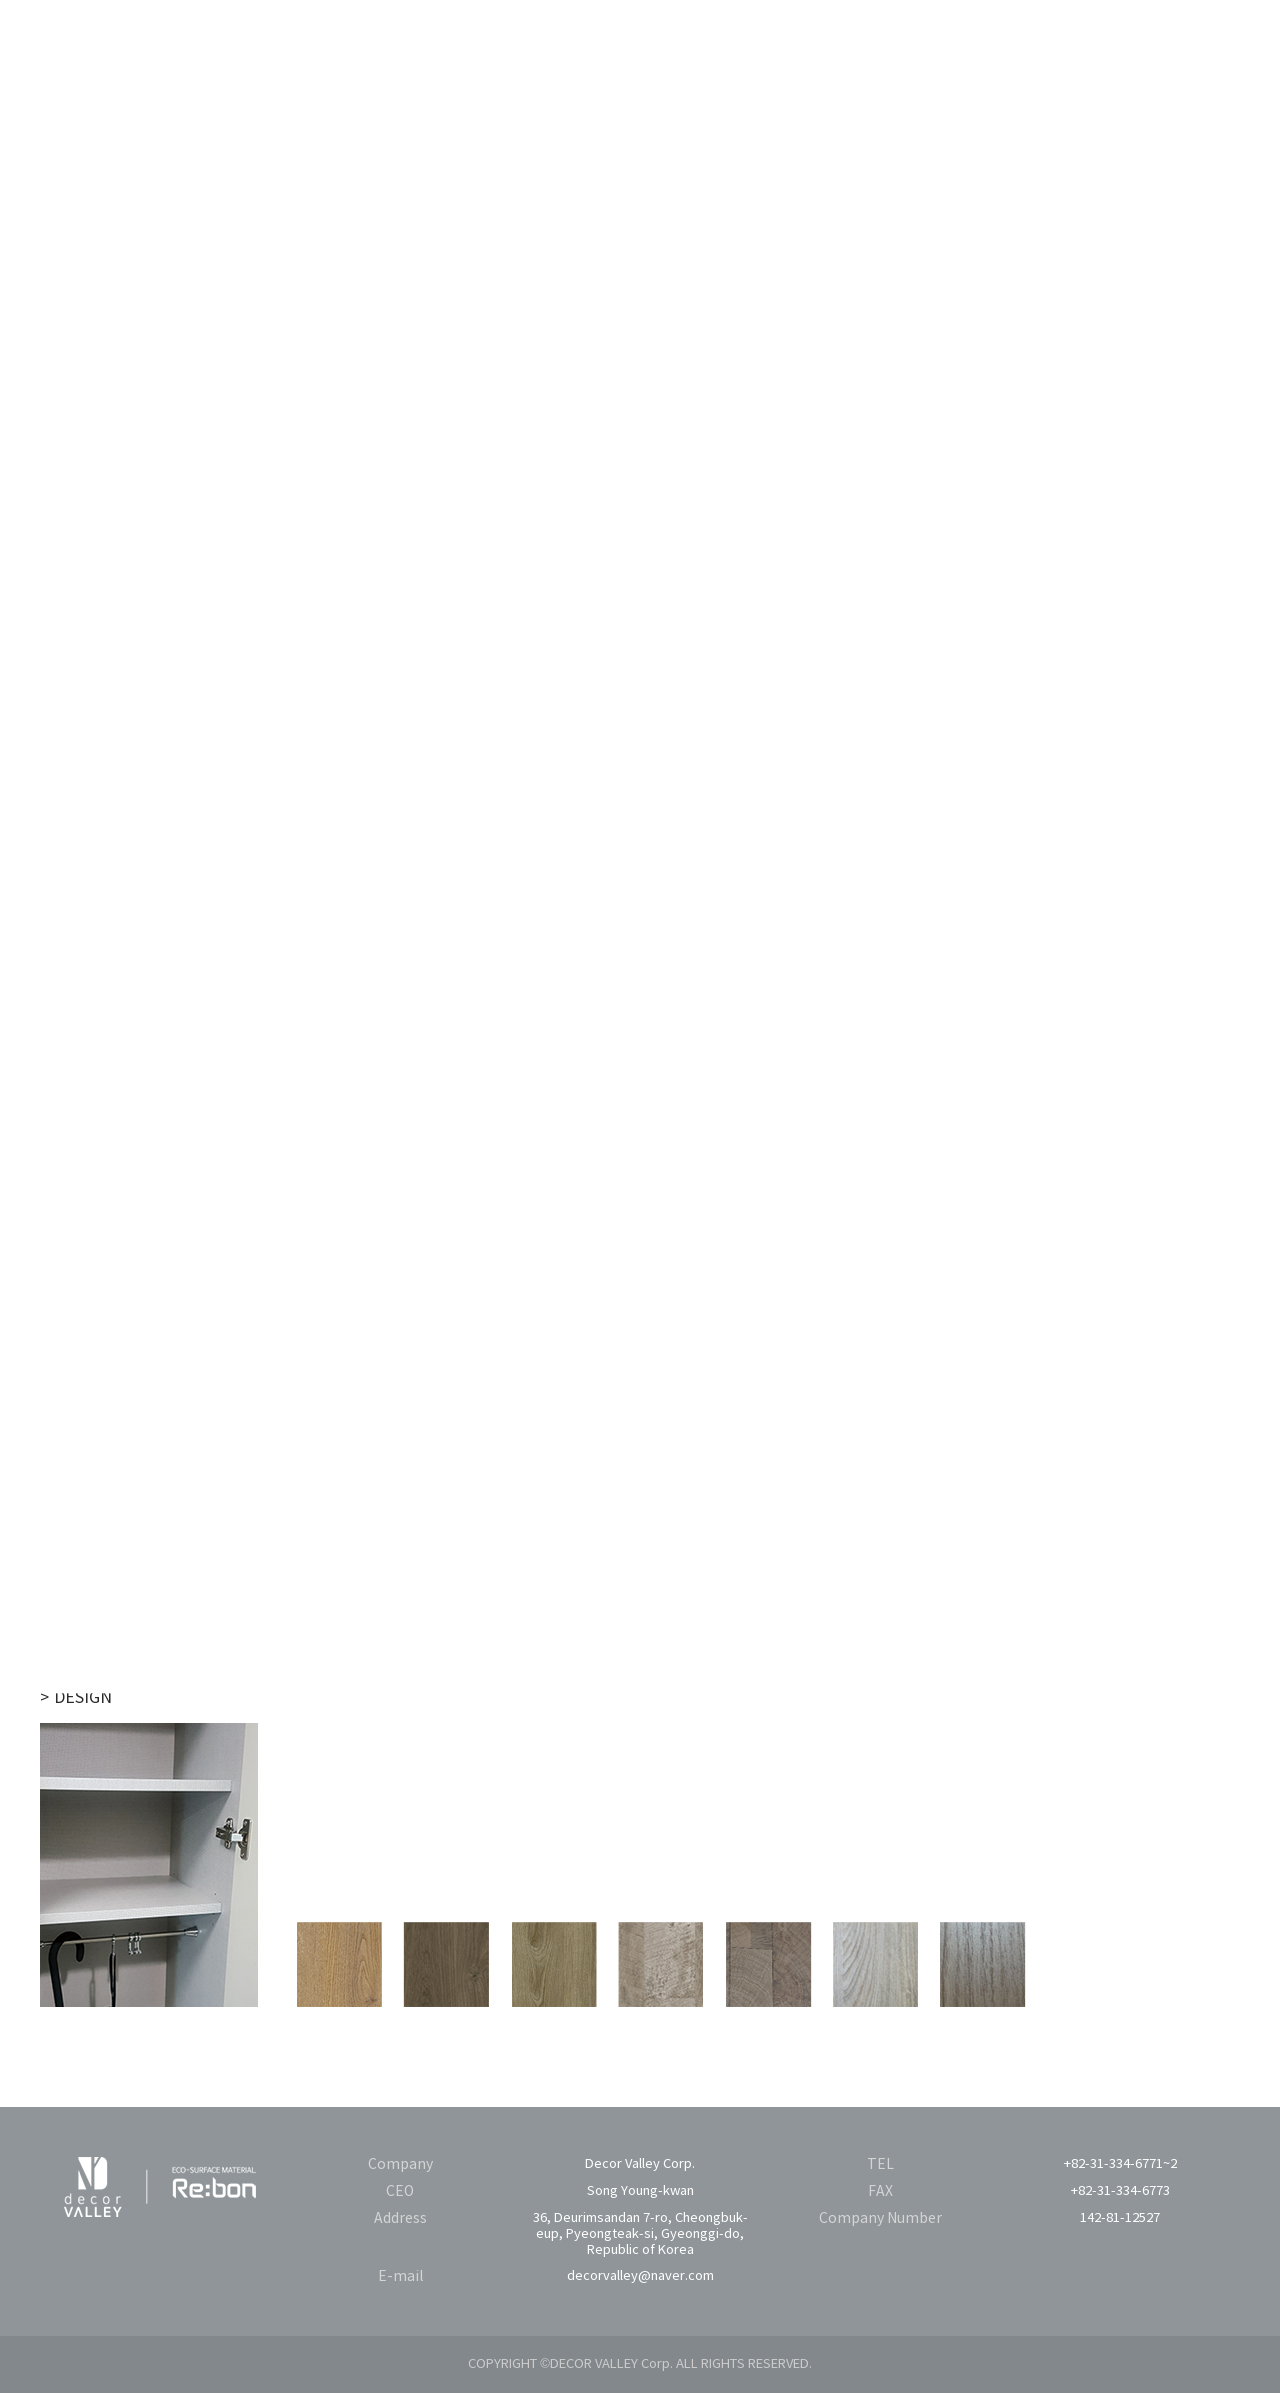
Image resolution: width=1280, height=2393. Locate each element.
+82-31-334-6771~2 (1120, 2164)
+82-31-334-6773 (1120, 2191)
